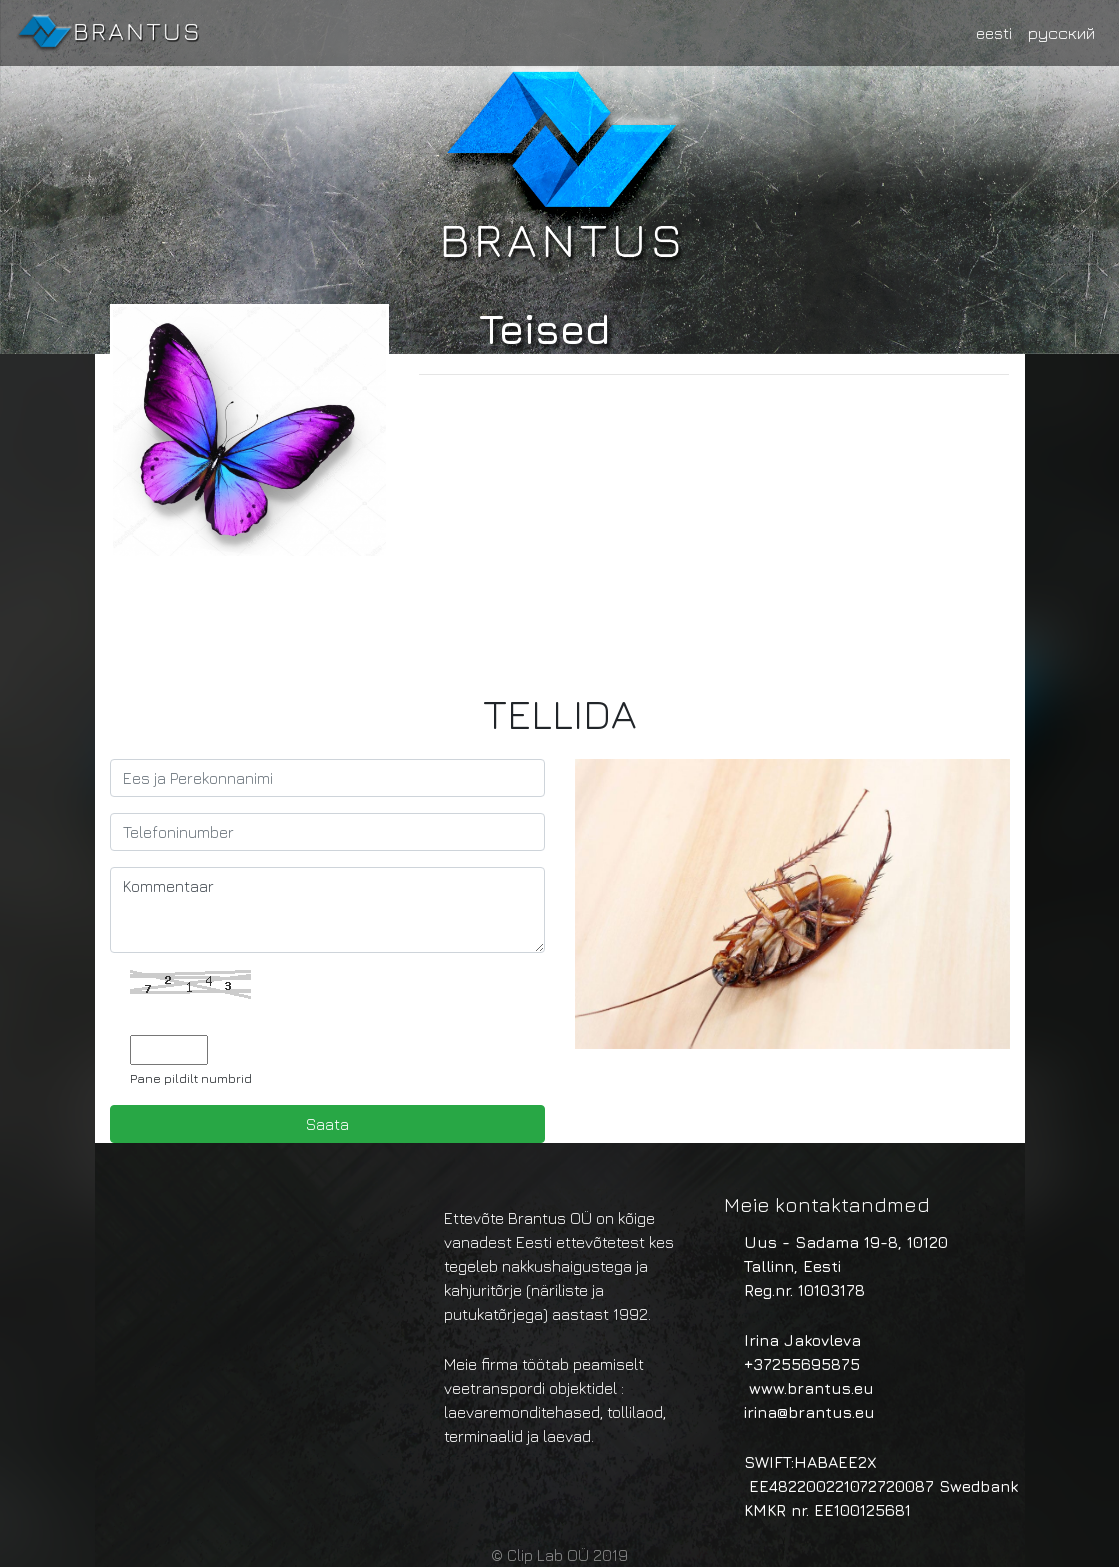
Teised (545, 328)
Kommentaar (327, 910)
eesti (994, 33)
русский (1061, 33)
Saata (327, 1124)
